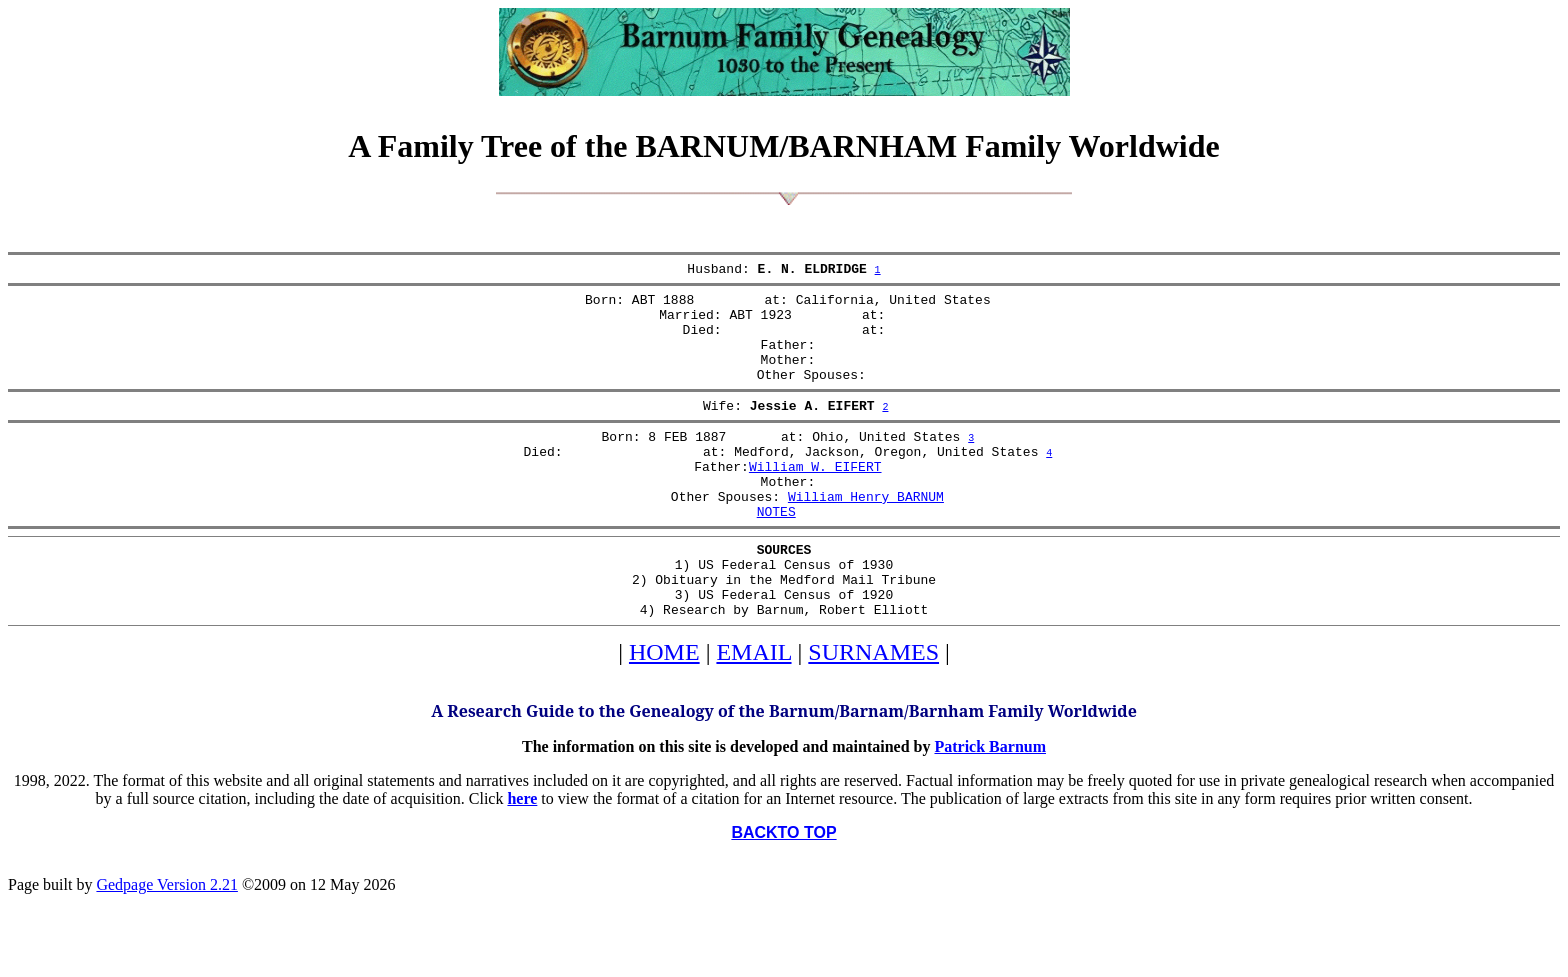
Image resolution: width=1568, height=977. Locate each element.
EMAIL (753, 709)
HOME (664, 709)
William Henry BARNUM (866, 535)
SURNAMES (873, 709)
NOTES (776, 553)
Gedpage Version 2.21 (166, 941)
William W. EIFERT (815, 499)
